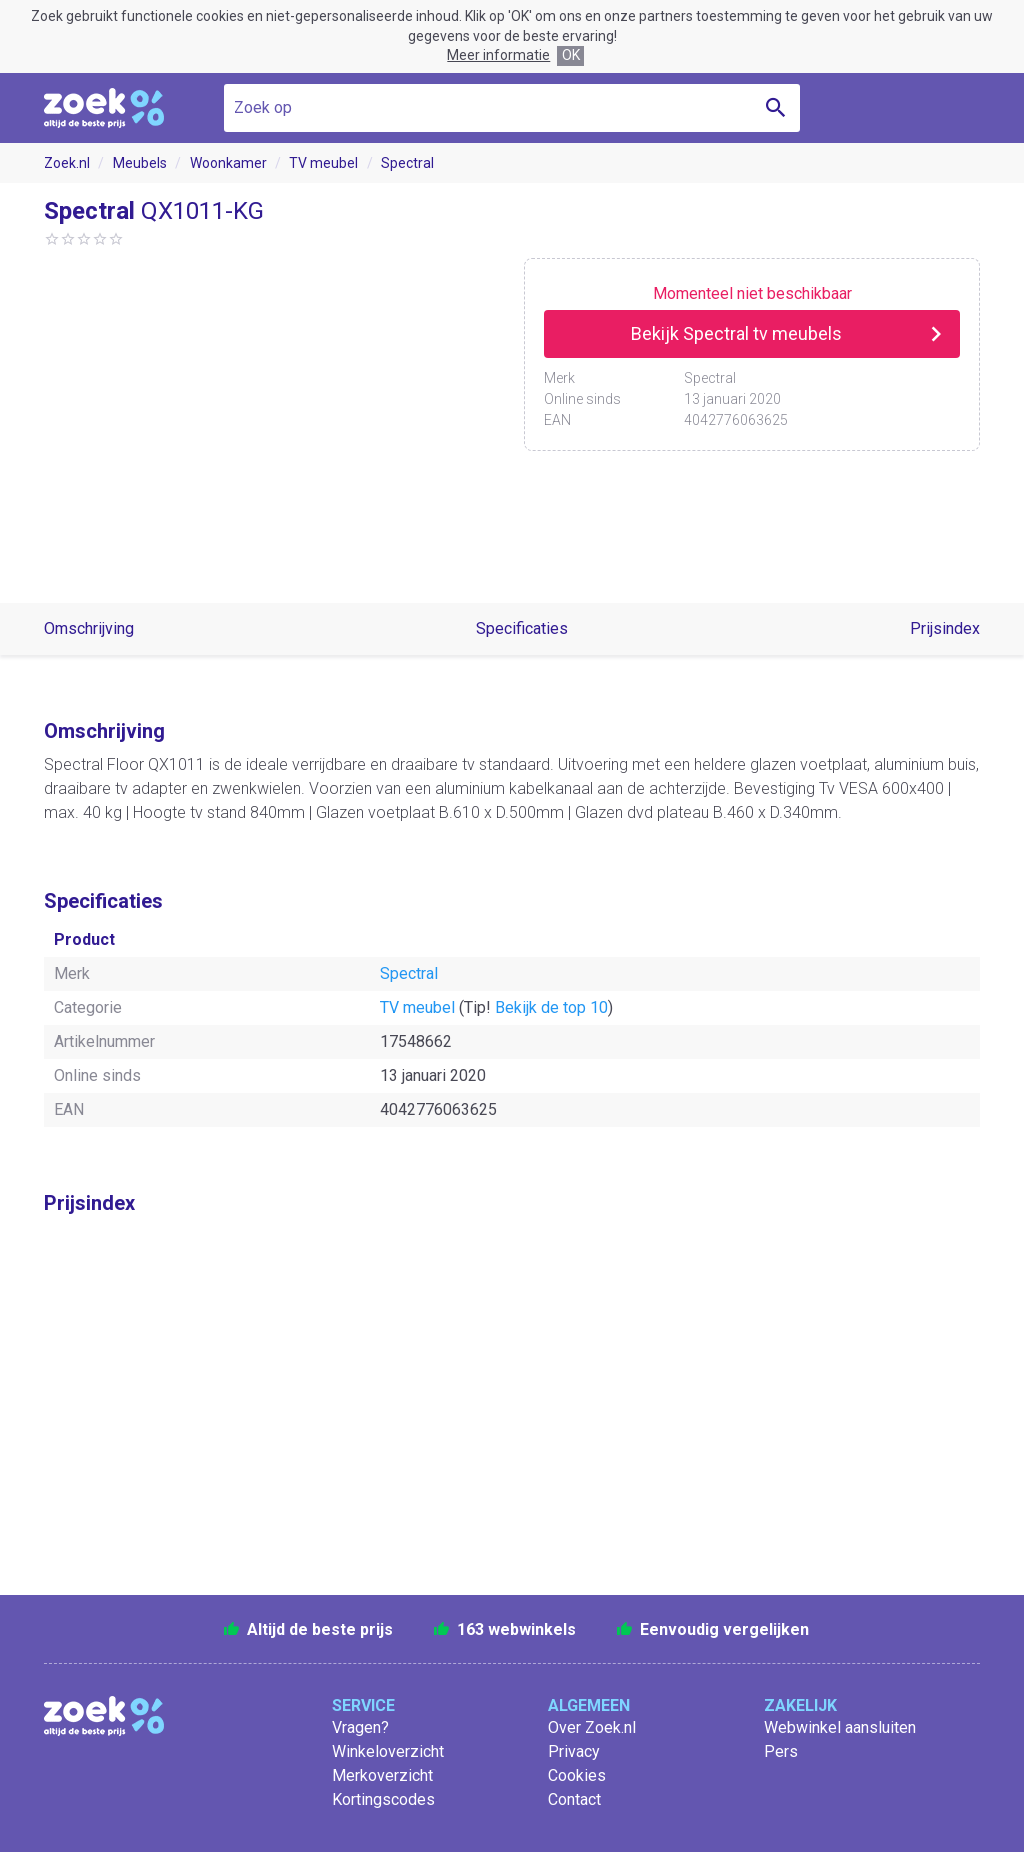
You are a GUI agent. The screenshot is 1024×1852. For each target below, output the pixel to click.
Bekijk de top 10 (551, 1007)
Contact (574, 1799)
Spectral (407, 163)
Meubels (140, 163)
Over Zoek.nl (592, 1727)
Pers (781, 1751)
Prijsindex (945, 628)
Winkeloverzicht (388, 1751)
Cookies (577, 1775)
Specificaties (522, 628)
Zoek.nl (67, 163)
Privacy (574, 1751)
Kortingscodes (383, 1799)
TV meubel (323, 163)
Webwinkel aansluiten (840, 1727)
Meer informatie (498, 55)
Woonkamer (228, 163)
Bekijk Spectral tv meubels (736, 333)
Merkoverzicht (382, 1775)
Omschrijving (89, 628)
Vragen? (360, 1727)
